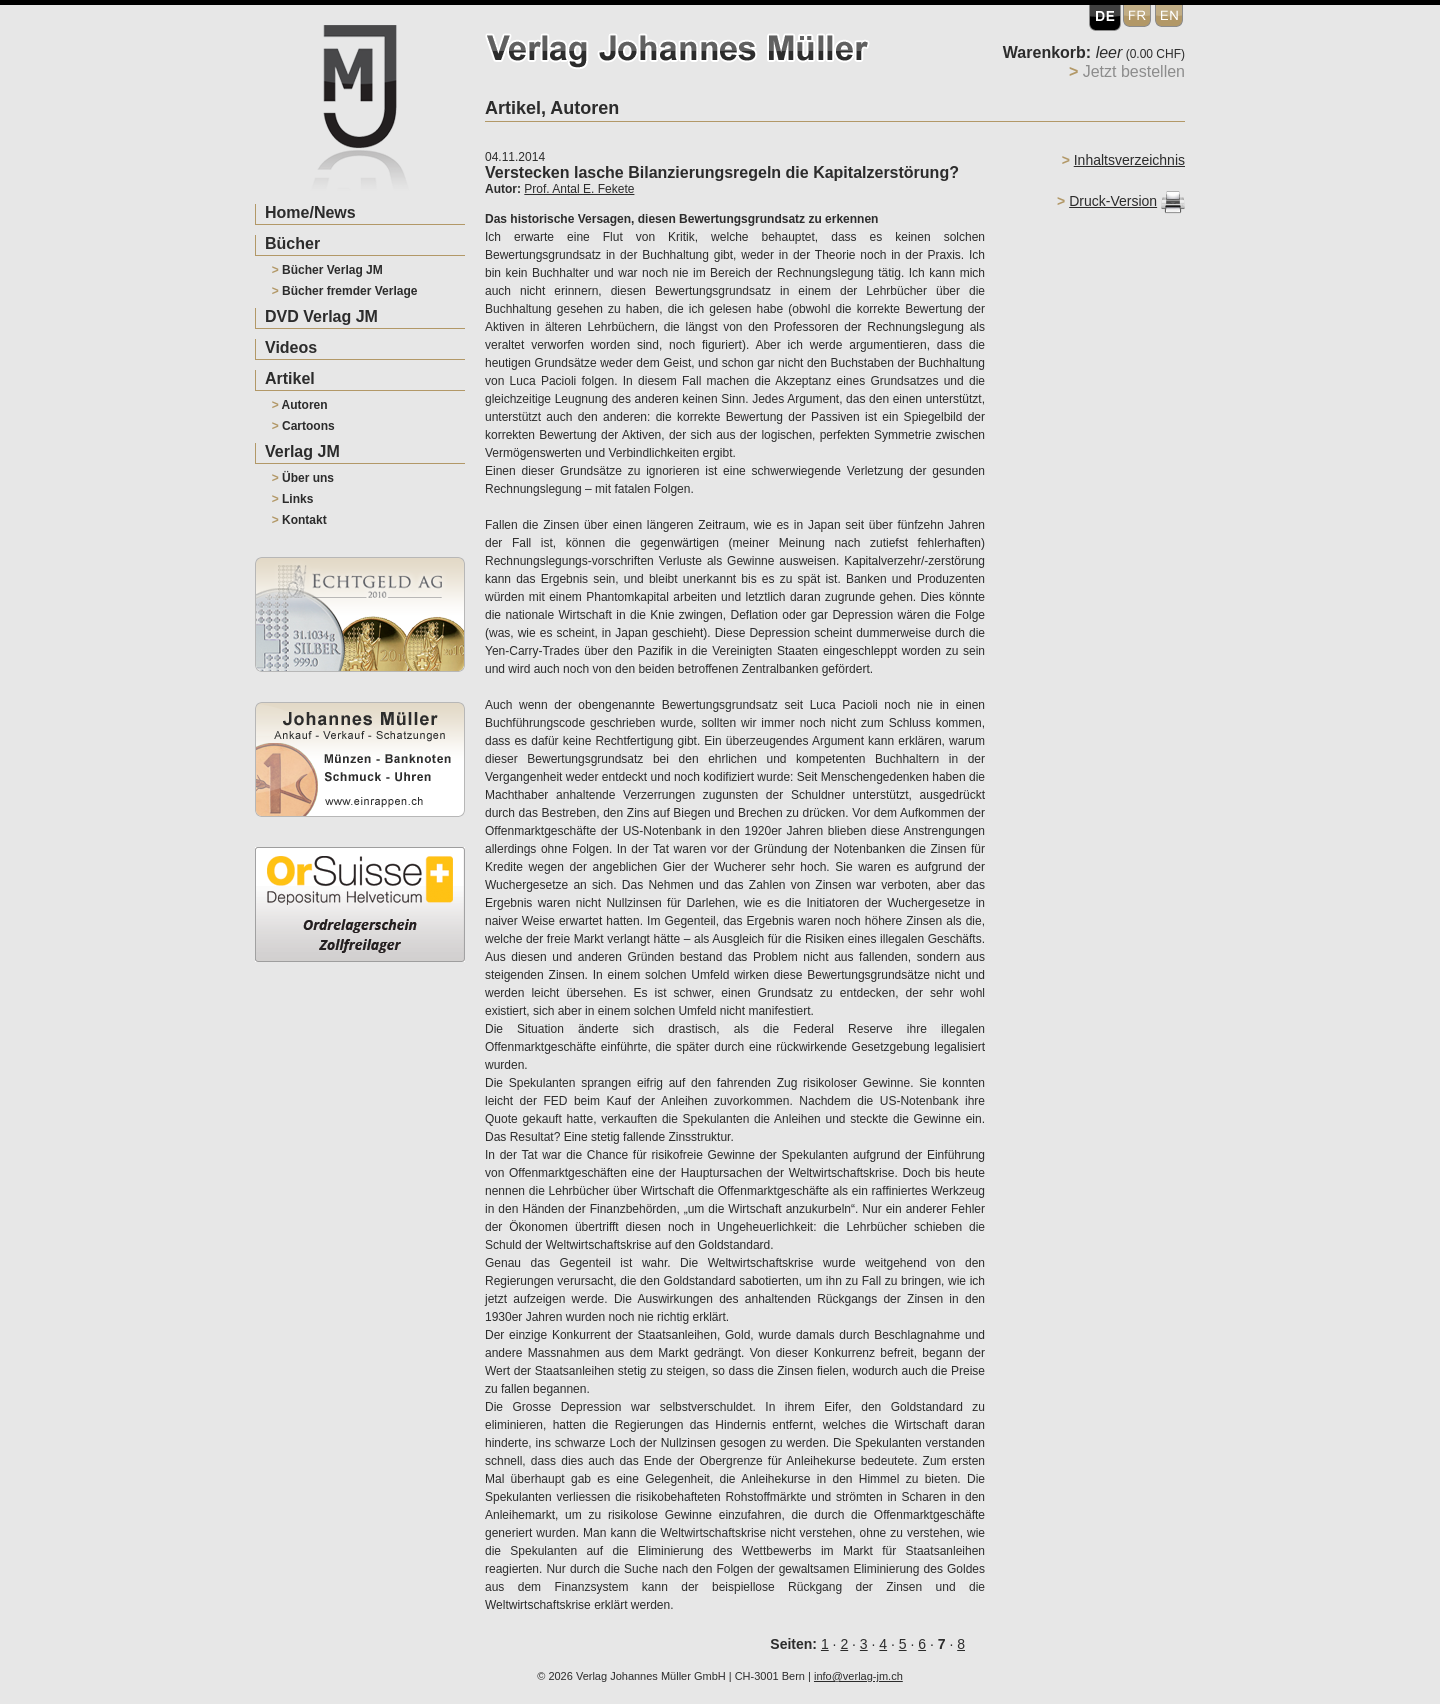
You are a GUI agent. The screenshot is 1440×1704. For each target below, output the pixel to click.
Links (293, 499)
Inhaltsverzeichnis (1129, 160)
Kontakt (299, 520)
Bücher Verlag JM (327, 270)
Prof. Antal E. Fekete (579, 189)
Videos (291, 347)
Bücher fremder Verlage (345, 291)
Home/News (310, 212)
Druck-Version (1113, 201)
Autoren (300, 405)
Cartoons (303, 426)
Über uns (303, 478)
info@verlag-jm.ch (858, 1676)
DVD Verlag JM (321, 316)
